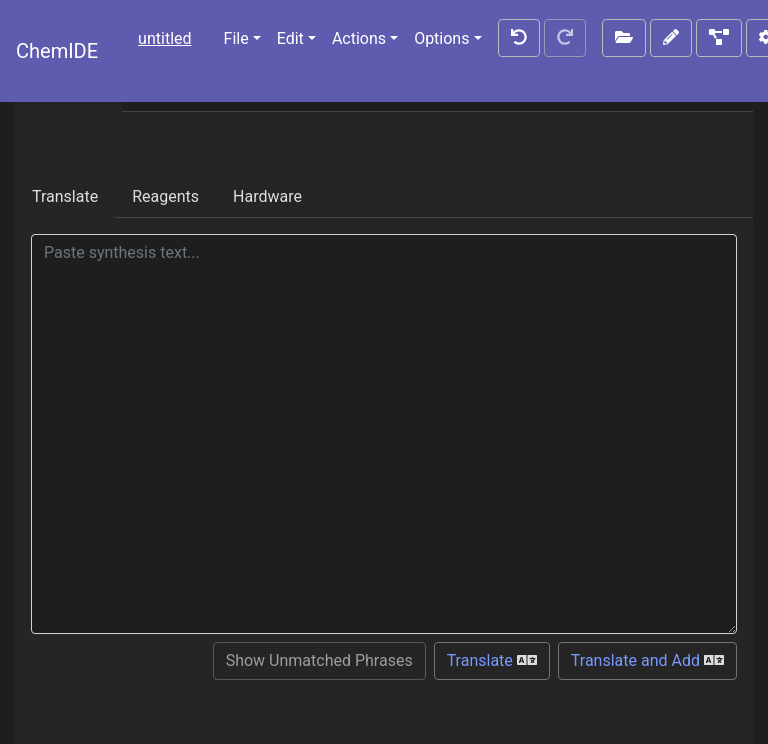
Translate (65, 196)
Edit (290, 38)
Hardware (267, 196)
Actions (359, 38)
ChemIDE (57, 51)
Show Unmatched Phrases (319, 660)
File (236, 38)
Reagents (165, 196)
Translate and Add (647, 660)
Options (441, 38)
